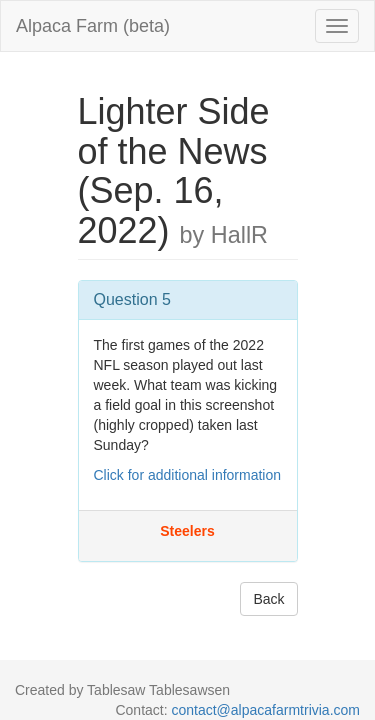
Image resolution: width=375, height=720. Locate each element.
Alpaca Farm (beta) (93, 26)
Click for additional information (188, 475)
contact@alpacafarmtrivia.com (265, 710)
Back (268, 599)
